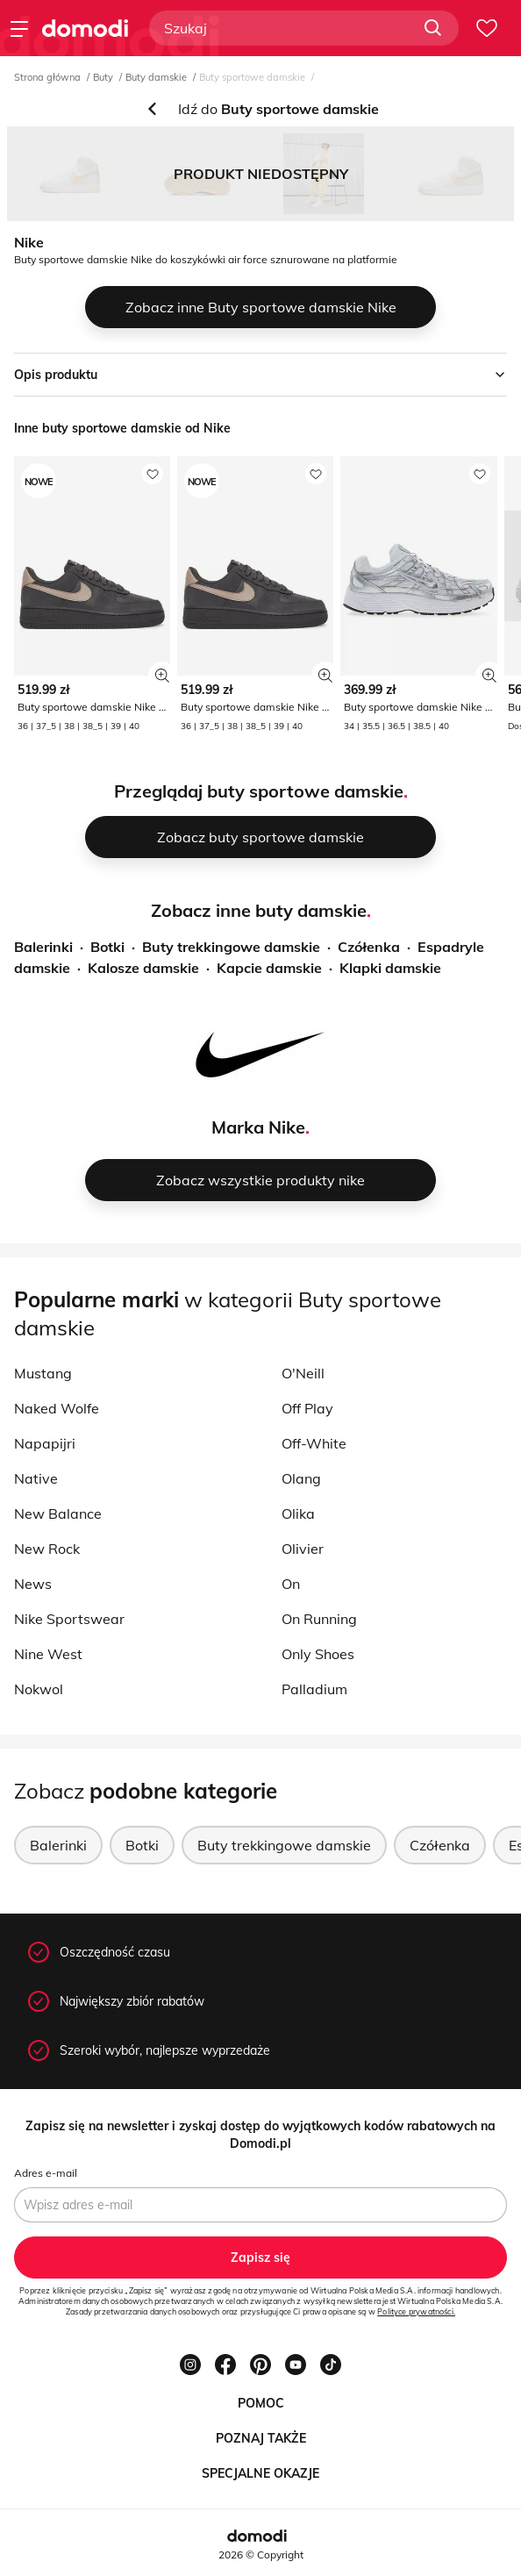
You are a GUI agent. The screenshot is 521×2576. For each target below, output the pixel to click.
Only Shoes (318, 1654)
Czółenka (369, 946)
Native (36, 1478)
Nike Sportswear (69, 1619)
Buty (103, 77)
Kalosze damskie (143, 968)
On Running (319, 1619)
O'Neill (303, 1373)
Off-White (314, 1443)
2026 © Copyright (260, 2554)
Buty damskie (156, 77)
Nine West (48, 1654)
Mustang (43, 1373)
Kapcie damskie (269, 968)
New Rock (47, 1548)
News (33, 1583)
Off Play (307, 1408)
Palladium (314, 1689)
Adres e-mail (45, 2172)
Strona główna (47, 77)
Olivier (303, 1548)
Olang (301, 1478)
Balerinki (43, 946)
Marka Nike (258, 1127)
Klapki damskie (390, 968)
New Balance (58, 1513)
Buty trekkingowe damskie (231, 946)
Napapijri (44, 1443)
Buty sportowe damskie (252, 77)
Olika (298, 1513)
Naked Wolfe (56, 1408)
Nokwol (38, 1689)
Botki (107, 946)
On (291, 1583)
